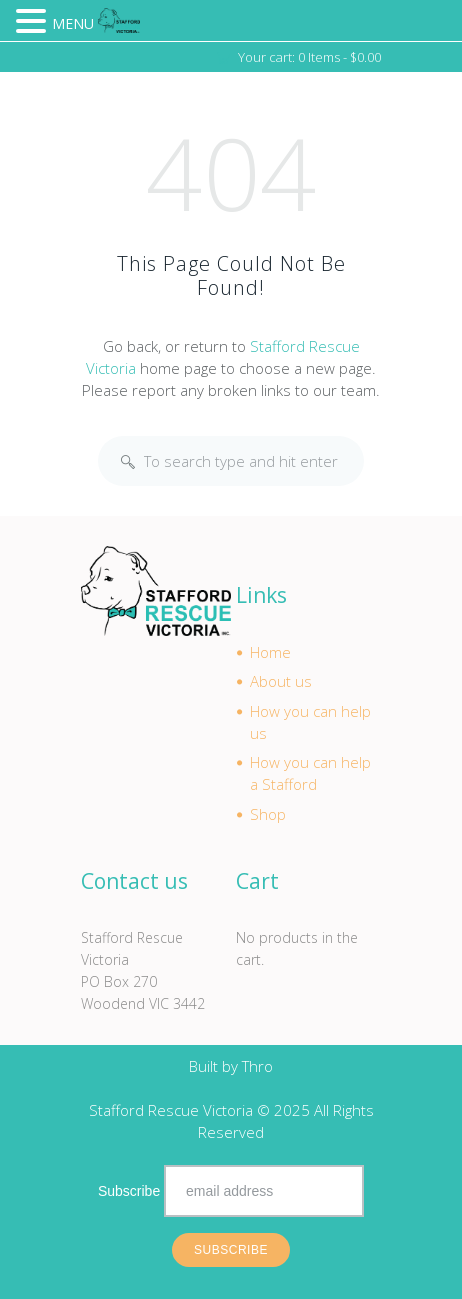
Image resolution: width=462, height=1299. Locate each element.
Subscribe (129, 1191)
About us (281, 681)
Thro (257, 1066)
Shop (268, 814)
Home (270, 652)
